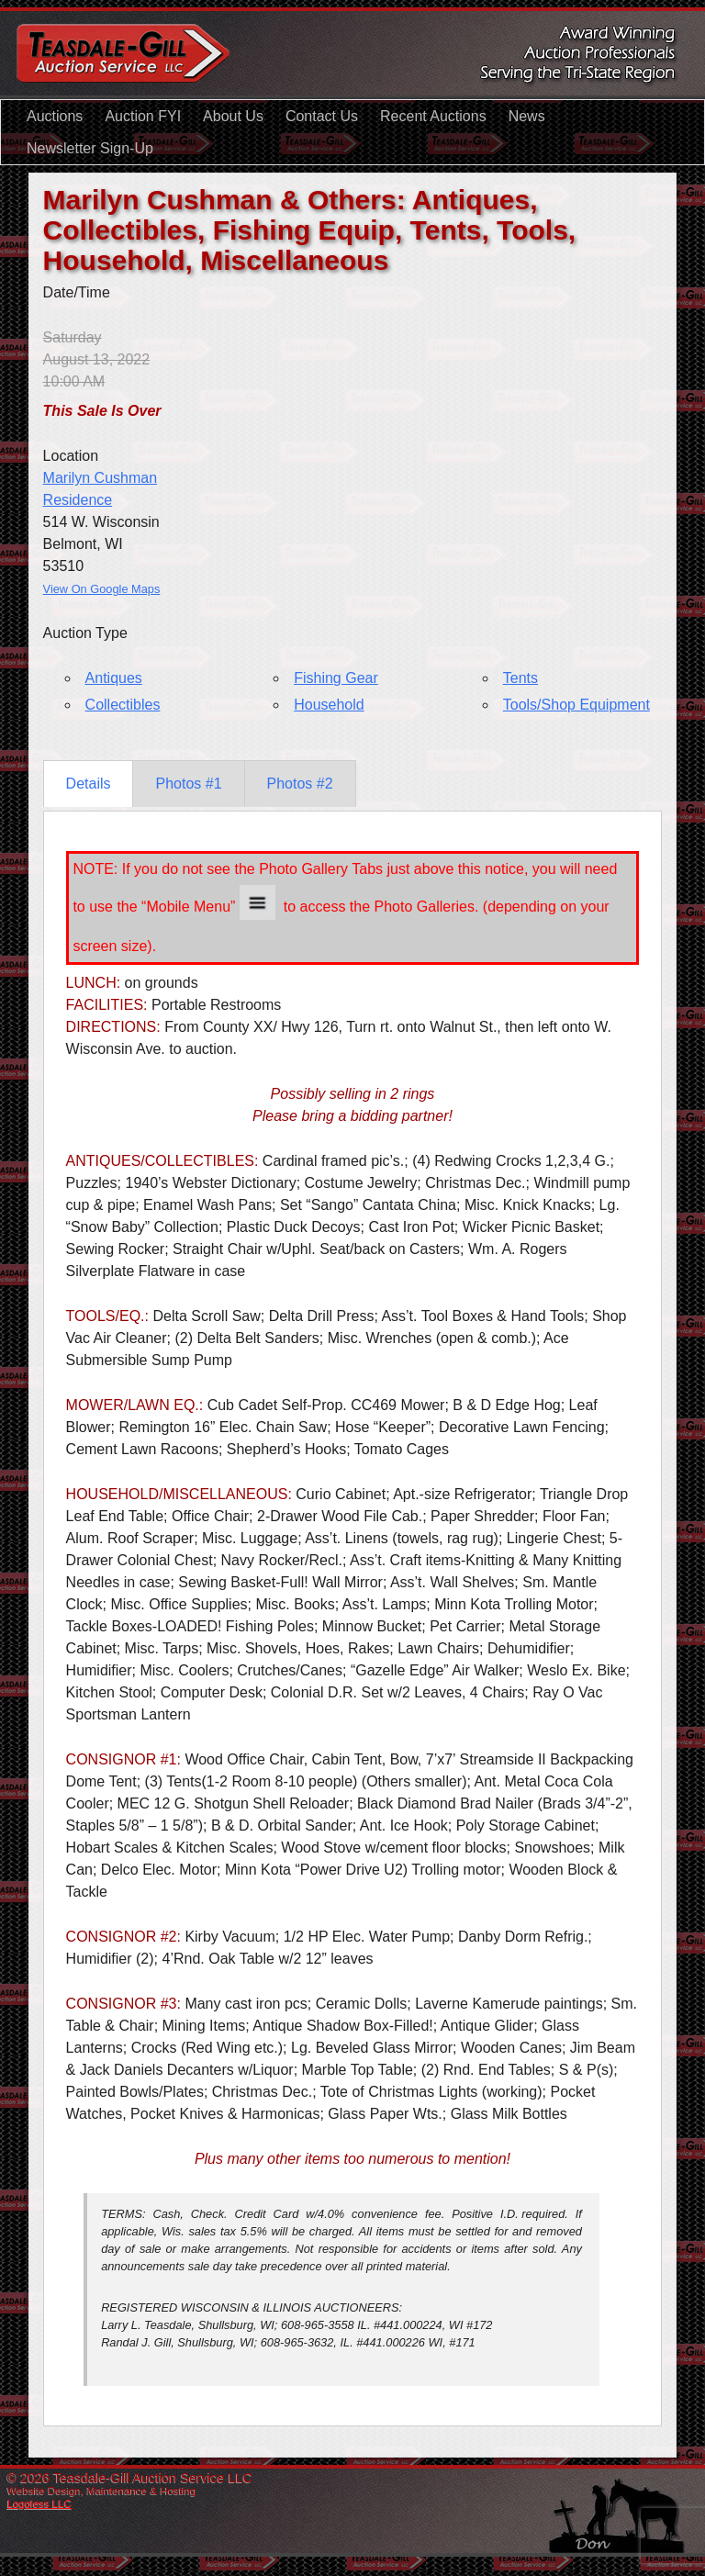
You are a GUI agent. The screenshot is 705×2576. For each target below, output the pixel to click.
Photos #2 (300, 783)
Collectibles (123, 704)
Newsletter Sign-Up (90, 148)
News (527, 116)
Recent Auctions (433, 116)
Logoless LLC (39, 2503)
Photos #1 (188, 783)
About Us (233, 116)
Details (88, 783)
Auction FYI (143, 116)
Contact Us (321, 116)
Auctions (55, 116)
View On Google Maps (102, 589)
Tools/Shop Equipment (576, 704)
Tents (520, 678)
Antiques (113, 678)
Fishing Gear (336, 678)
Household (329, 704)
